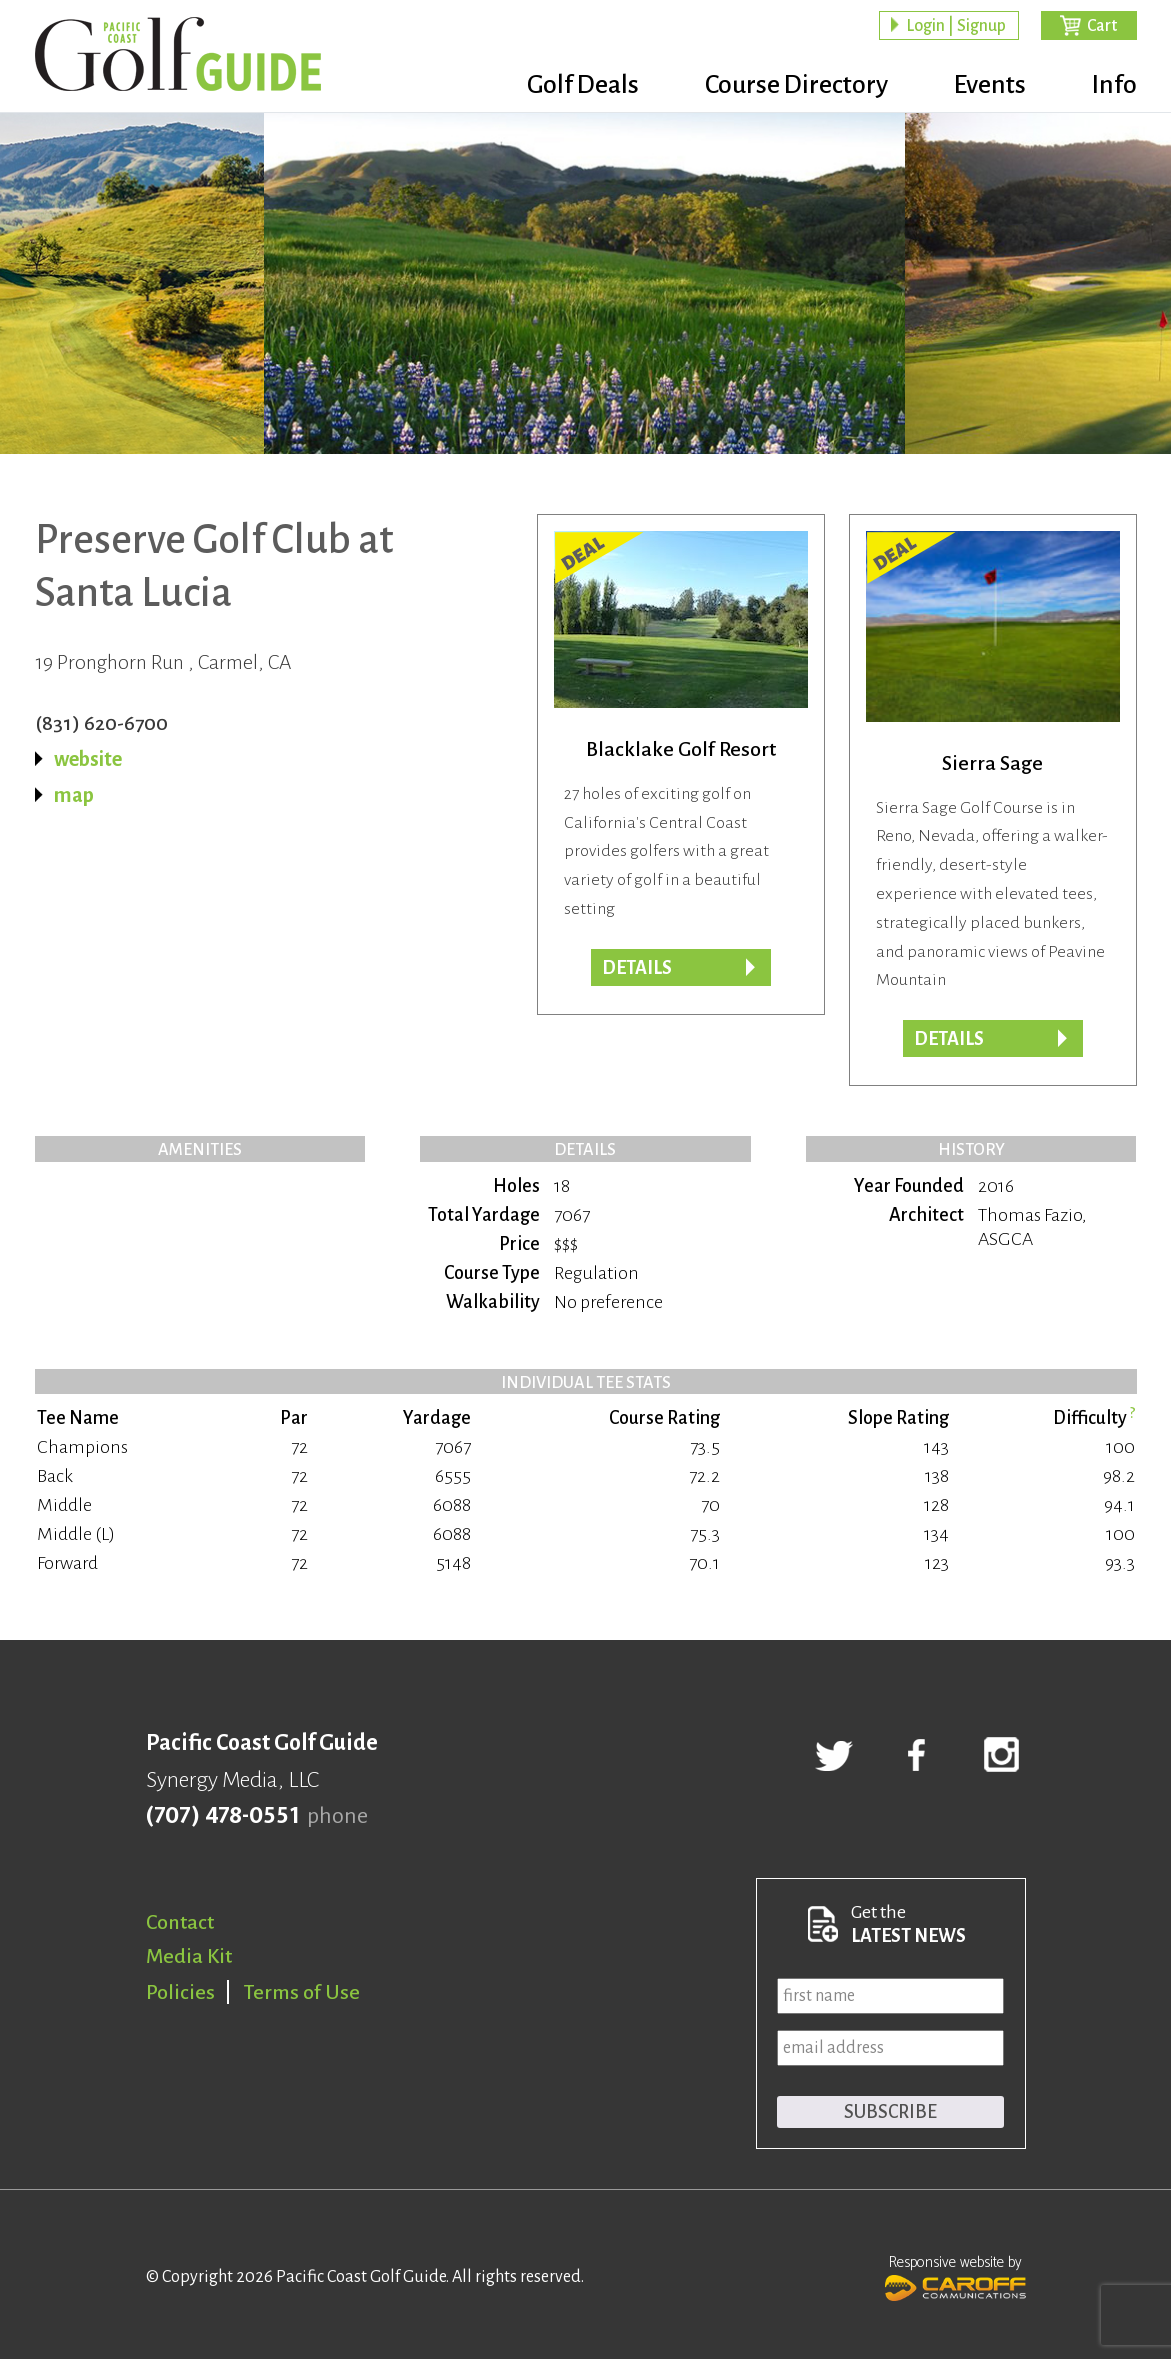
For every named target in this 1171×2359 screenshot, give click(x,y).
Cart (1102, 26)
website (88, 759)
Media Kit (189, 1956)
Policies (180, 1992)
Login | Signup (956, 26)
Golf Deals (583, 85)
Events (990, 85)
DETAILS (949, 1039)
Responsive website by (955, 2276)
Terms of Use (302, 1992)
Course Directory (796, 85)
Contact (180, 1922)
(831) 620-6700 (101, 723)
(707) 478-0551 (222, 1816)
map (74, 795)
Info (1114, 85)
